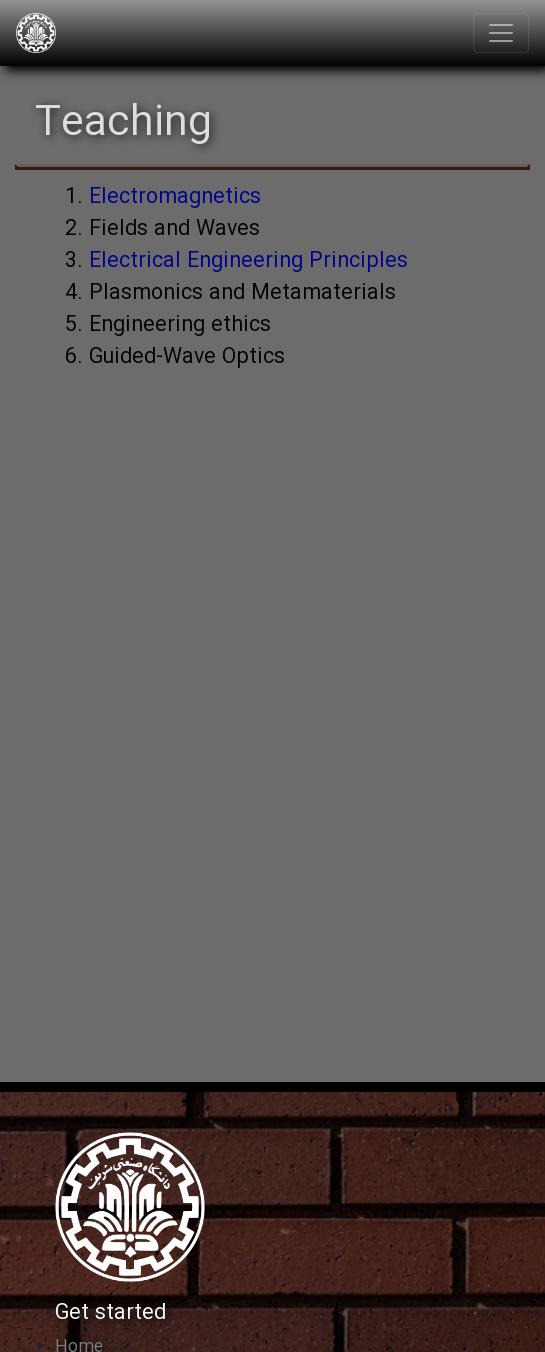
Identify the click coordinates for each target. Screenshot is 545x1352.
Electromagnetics (175, 197)
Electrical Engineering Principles (248, 261)
